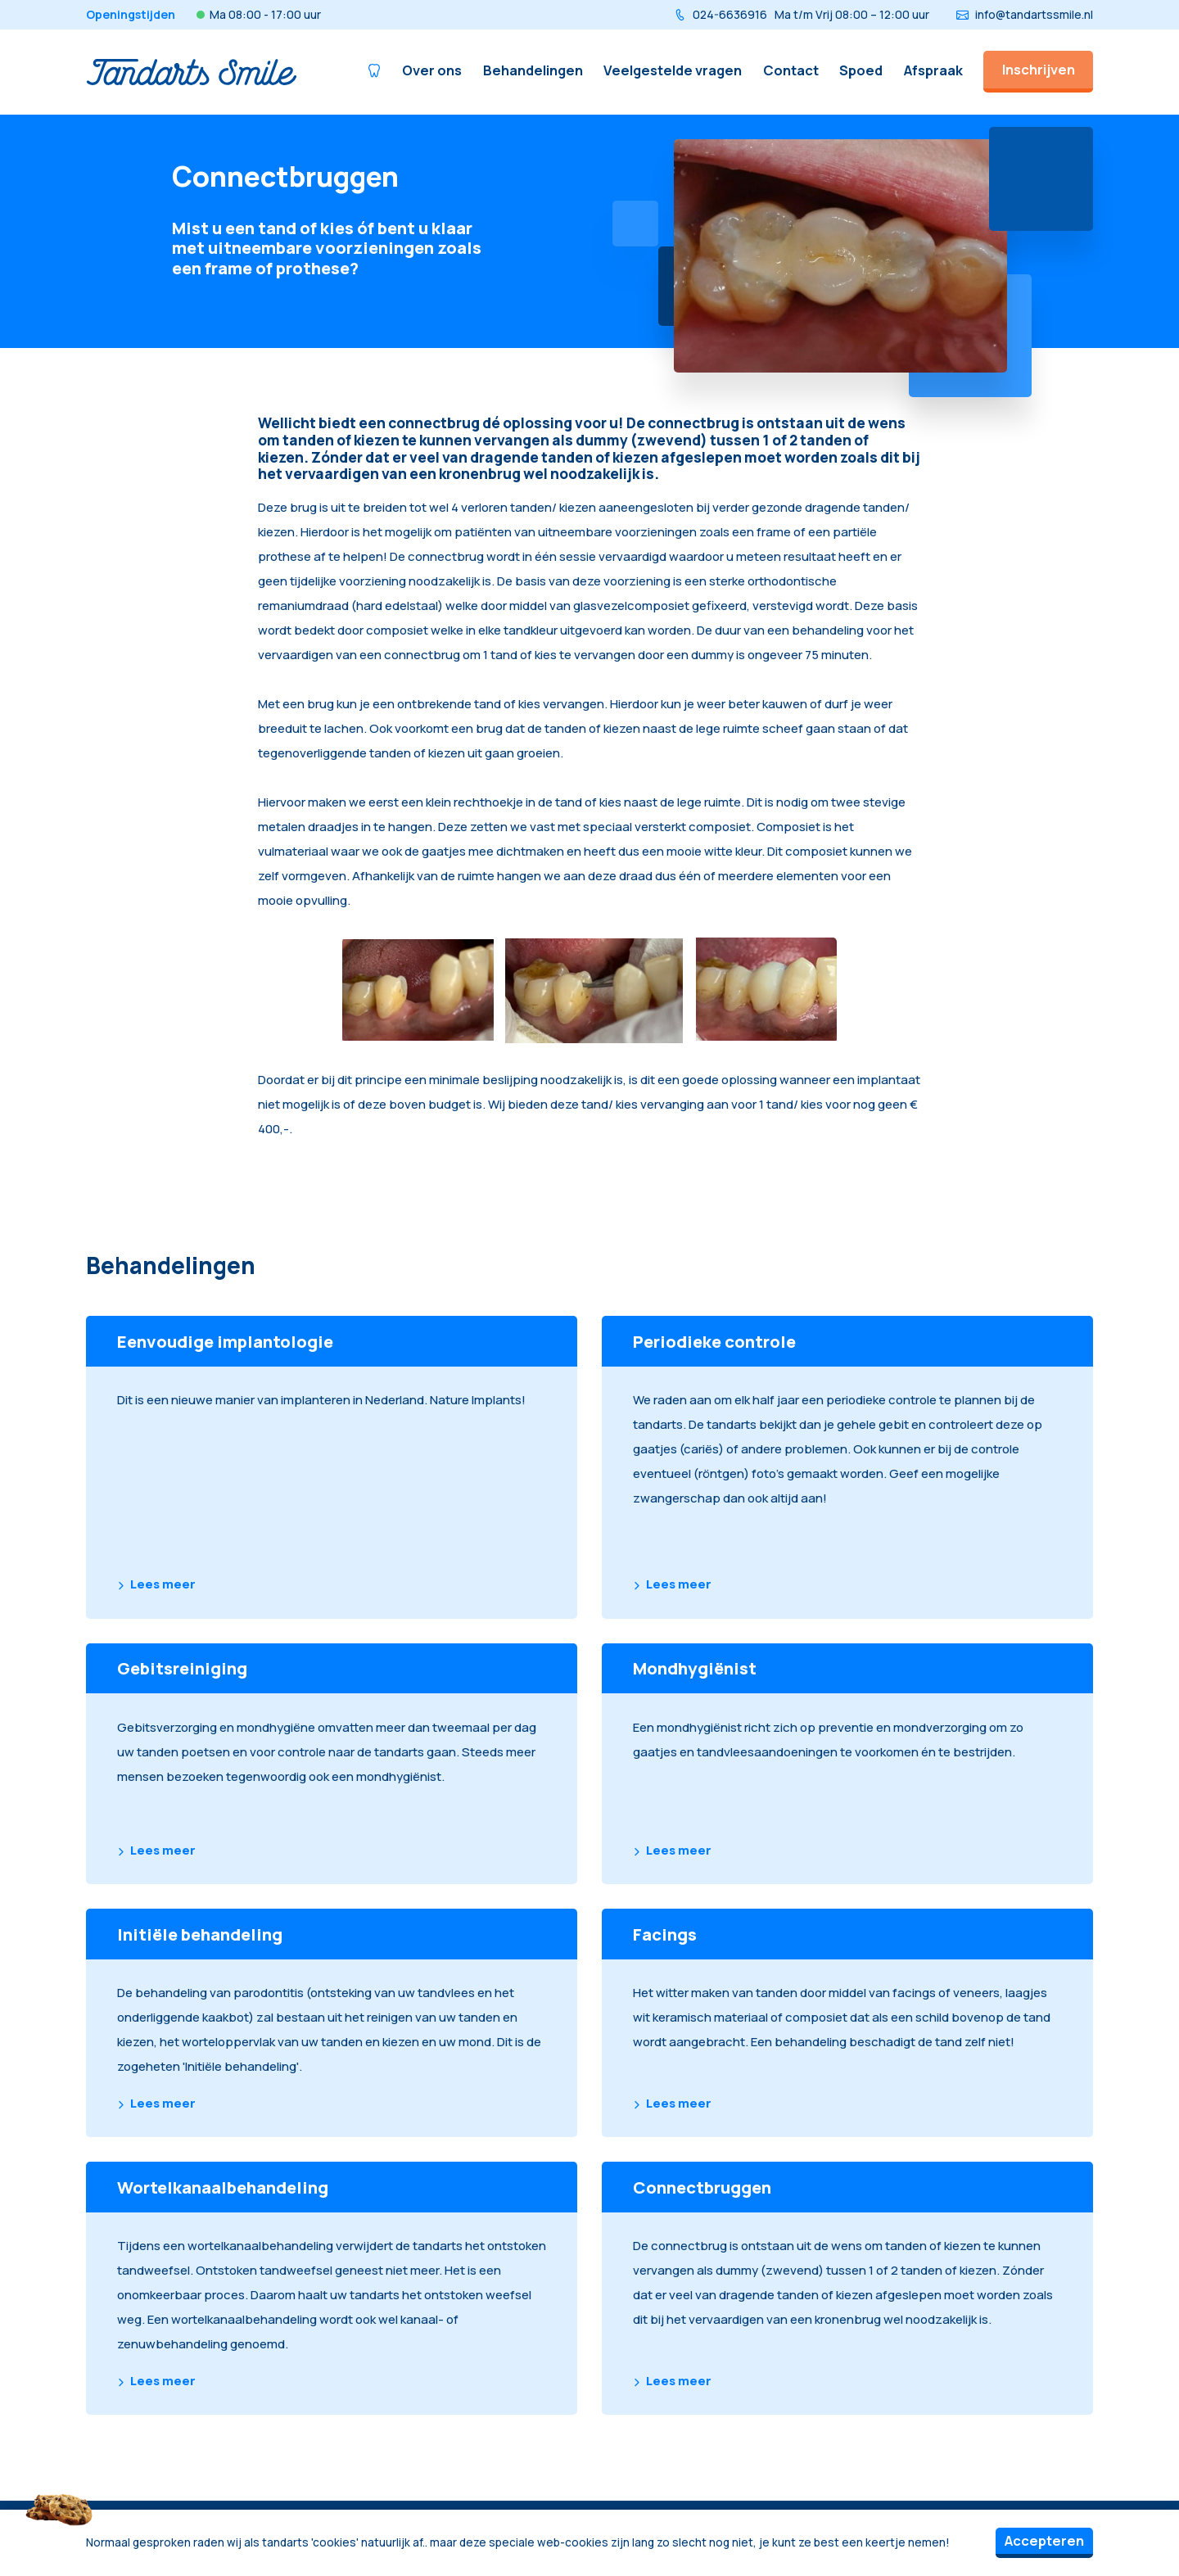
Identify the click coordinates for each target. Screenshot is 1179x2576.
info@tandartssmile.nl (1024, 14)
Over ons (432, 70)
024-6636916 (801, 14)
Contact (791, 70)
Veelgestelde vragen (672, 70)
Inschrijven (1038, 69)
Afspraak (933, 70)
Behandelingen (533, 70)
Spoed (861, 70)
